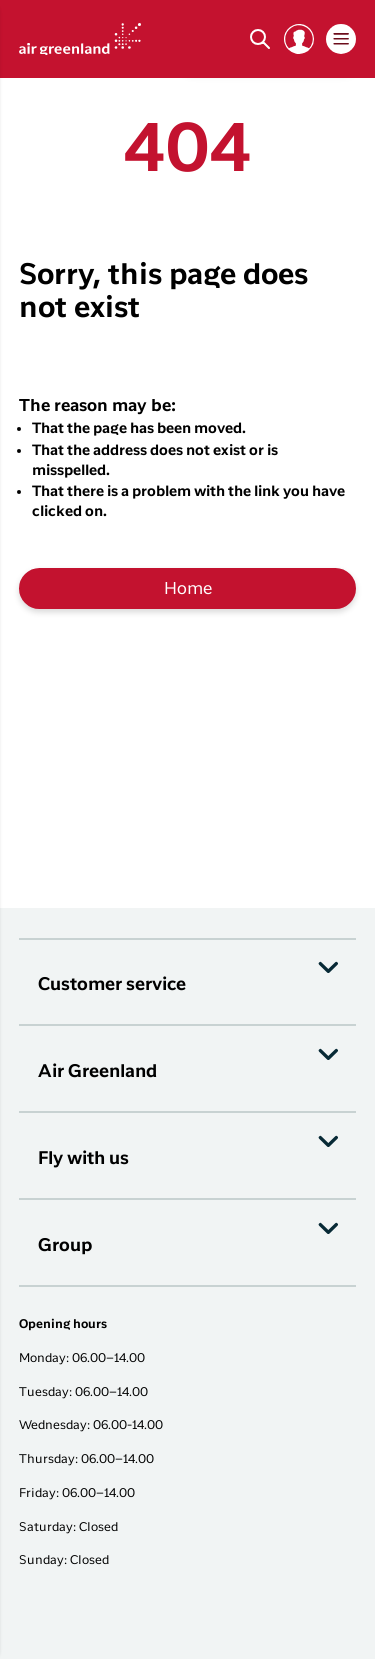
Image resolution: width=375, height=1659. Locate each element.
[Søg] (260, 39)
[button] (299, 39)
